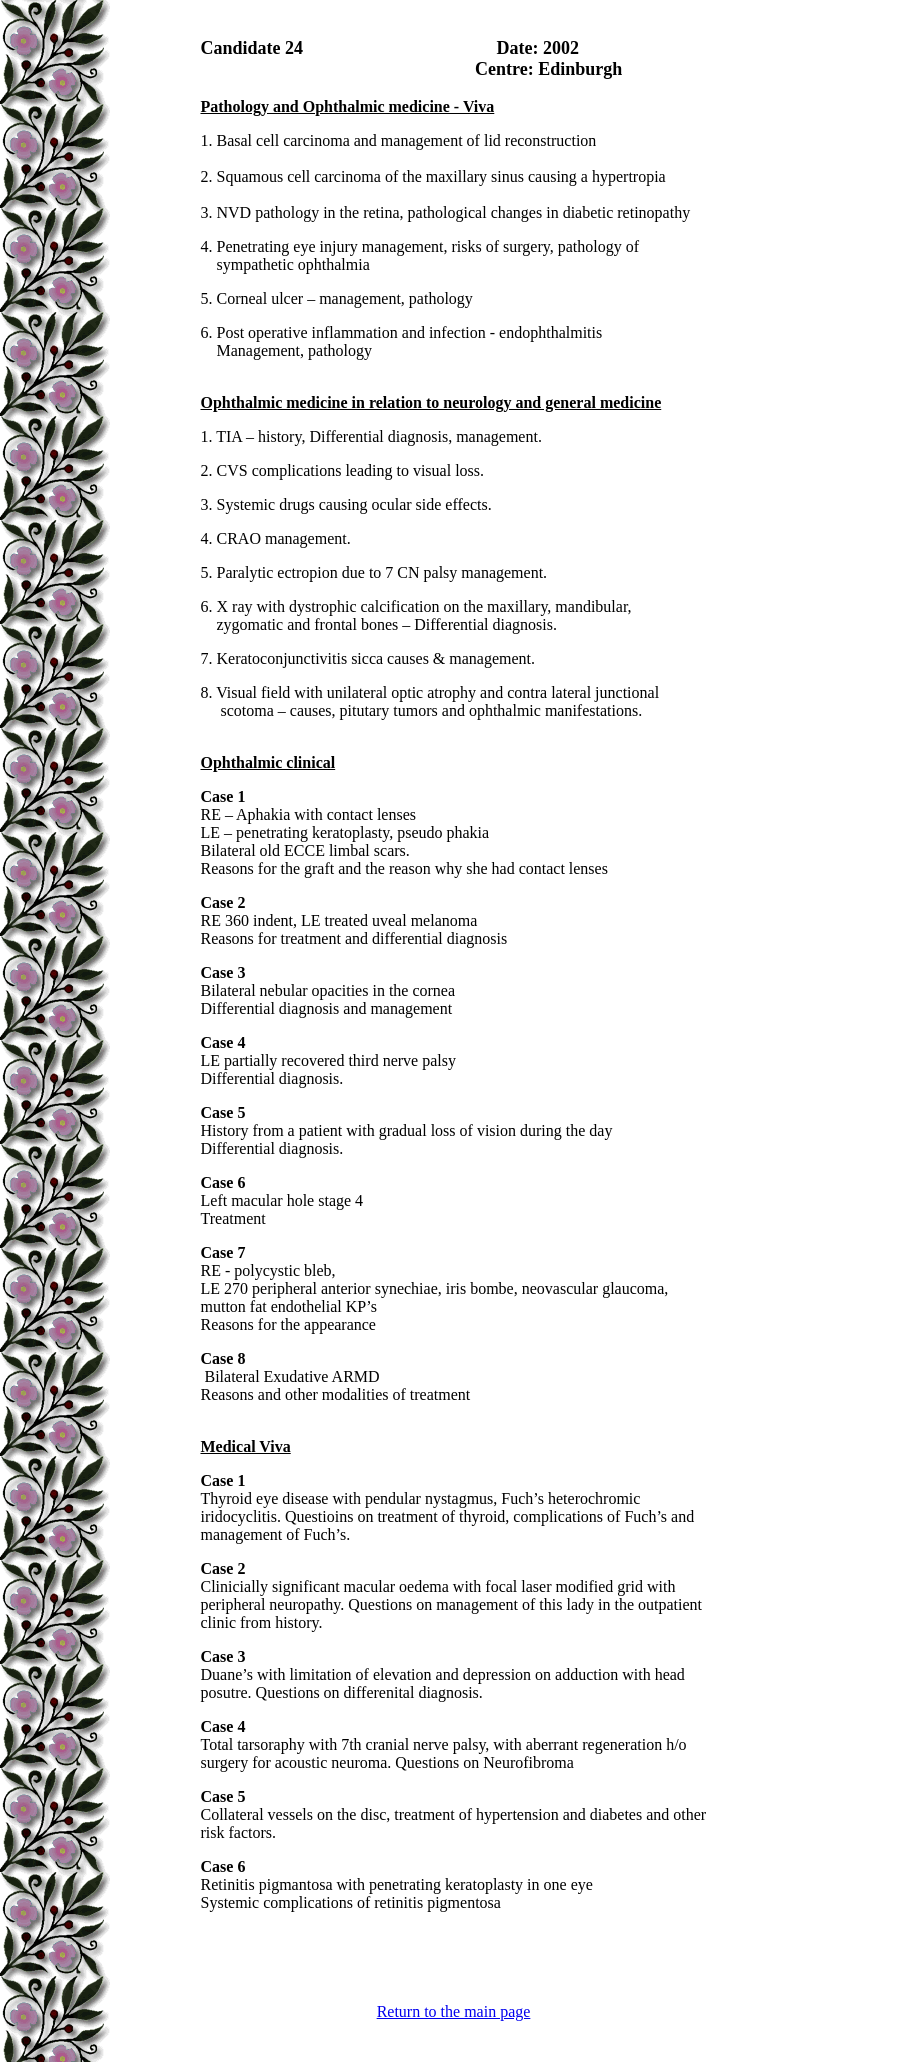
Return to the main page (454, 2011)
